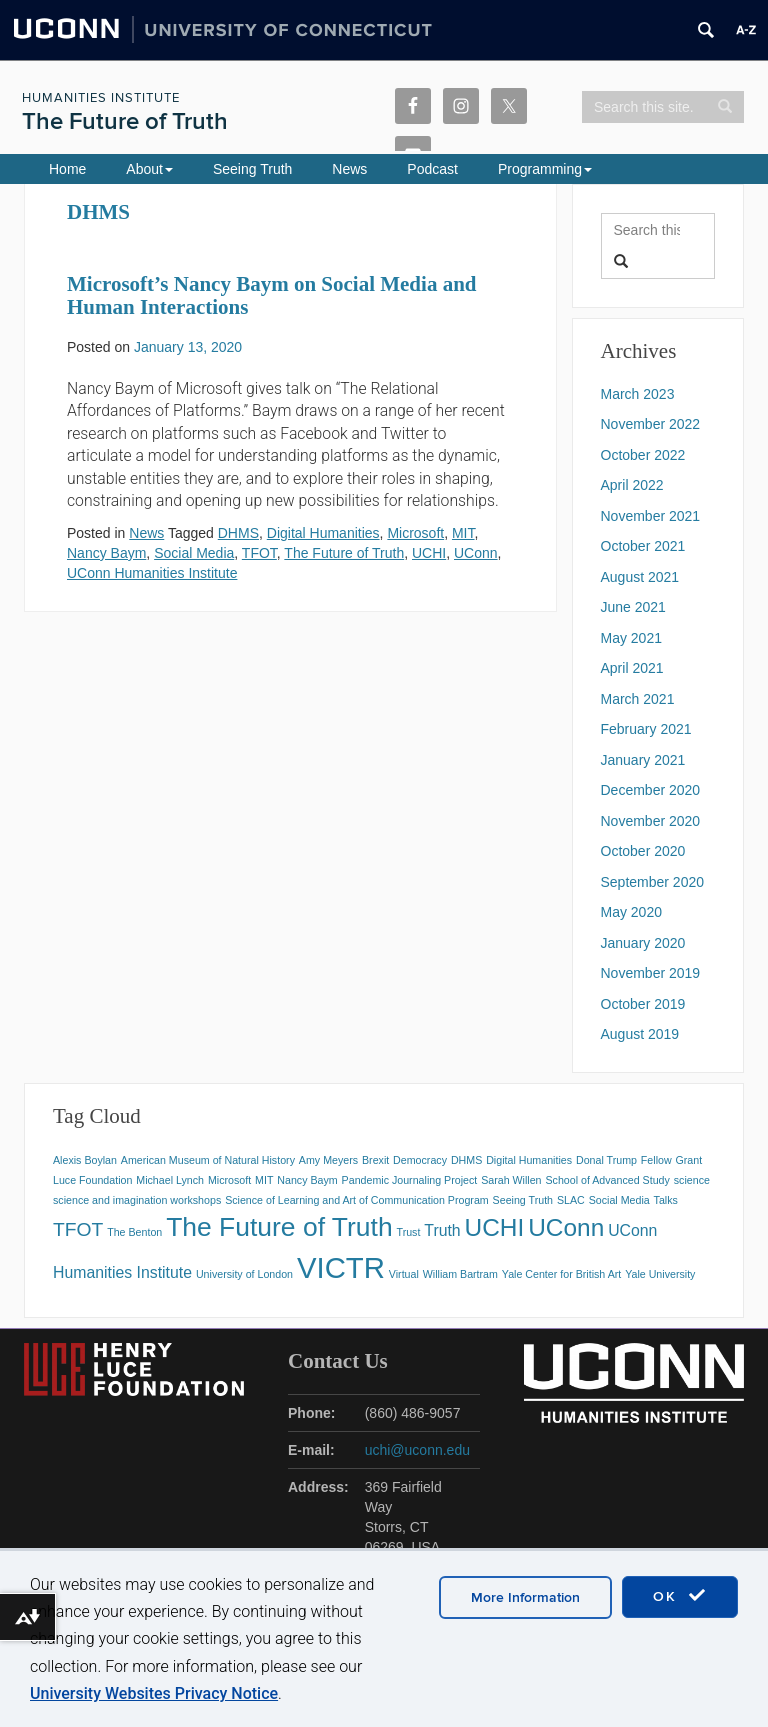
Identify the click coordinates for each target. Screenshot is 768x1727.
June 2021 (633, 607)
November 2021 (651, 516)
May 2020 (631, 912)
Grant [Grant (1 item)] (689, 1160)
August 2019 (640, 1034)
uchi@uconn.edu (417, 1450)
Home (67, 169)
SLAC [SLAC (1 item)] (571, 1200)
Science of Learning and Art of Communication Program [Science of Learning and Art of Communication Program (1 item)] (357, 1200)
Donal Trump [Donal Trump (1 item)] (606, 1160)
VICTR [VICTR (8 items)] (341, 1267)
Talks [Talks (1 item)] (666, 1200)
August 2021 (640, 577)
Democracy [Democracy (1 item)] (420, 1160)
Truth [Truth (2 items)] (442, 1230)
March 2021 (638, 699)
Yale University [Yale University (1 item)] (660, 1274)
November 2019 (651, 973)
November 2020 (651, 821)
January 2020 (643, 943)
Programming (545, 169)
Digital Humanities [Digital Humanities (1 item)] (529, 1160)
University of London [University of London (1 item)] (244, 1274)
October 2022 (643, 455)
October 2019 (643, 1004)
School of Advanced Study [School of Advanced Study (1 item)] (607, 1180)
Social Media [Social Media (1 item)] (619, 1200)
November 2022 (651, 424)
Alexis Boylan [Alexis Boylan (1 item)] (85, 1160)
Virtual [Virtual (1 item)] (404, 1274)
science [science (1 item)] (692, 1180)
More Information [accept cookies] (525, 1597)
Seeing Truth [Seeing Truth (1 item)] (523, 1200)
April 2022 (632, 485)
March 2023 (638, 394)
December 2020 (651, 790)
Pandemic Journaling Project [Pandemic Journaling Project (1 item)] (410, 1180)
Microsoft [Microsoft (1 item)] (229, 1180)
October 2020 (643, 851)
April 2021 (632, 668)
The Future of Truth (125, 121)
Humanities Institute (101, 98)
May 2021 (631, 638)
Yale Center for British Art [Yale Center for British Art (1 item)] (561, 1274)
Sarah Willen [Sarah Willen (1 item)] (511, 1180)
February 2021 (646, 729)
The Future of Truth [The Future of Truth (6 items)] (279, 1227)
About (149, 169)
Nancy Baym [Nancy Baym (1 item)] (307, 1180)
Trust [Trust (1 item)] (409, 1232)
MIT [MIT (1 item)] (264, 1180)
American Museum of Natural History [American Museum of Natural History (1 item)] (208, 1160)
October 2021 (643, 546)
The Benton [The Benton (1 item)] (134, 1232)
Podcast (432, 169)
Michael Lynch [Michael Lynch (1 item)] (170, 1180)
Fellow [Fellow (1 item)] (656, 1160)
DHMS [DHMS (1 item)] (466, 1160)
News (349, 169)
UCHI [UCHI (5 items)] (495, 1227)
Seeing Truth (252, 169)
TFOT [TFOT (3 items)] (78, 1229)
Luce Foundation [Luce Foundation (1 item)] (92, 1180)
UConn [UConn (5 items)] (566, 1227)
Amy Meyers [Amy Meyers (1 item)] (328, 1160)
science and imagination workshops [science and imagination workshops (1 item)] (137, 1200)
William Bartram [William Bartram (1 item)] (460, 1274)
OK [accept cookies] (680, 1596)
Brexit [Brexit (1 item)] (375, 1160)
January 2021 (643, 760)
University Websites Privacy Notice (154, 1693)
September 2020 (653, 882)
